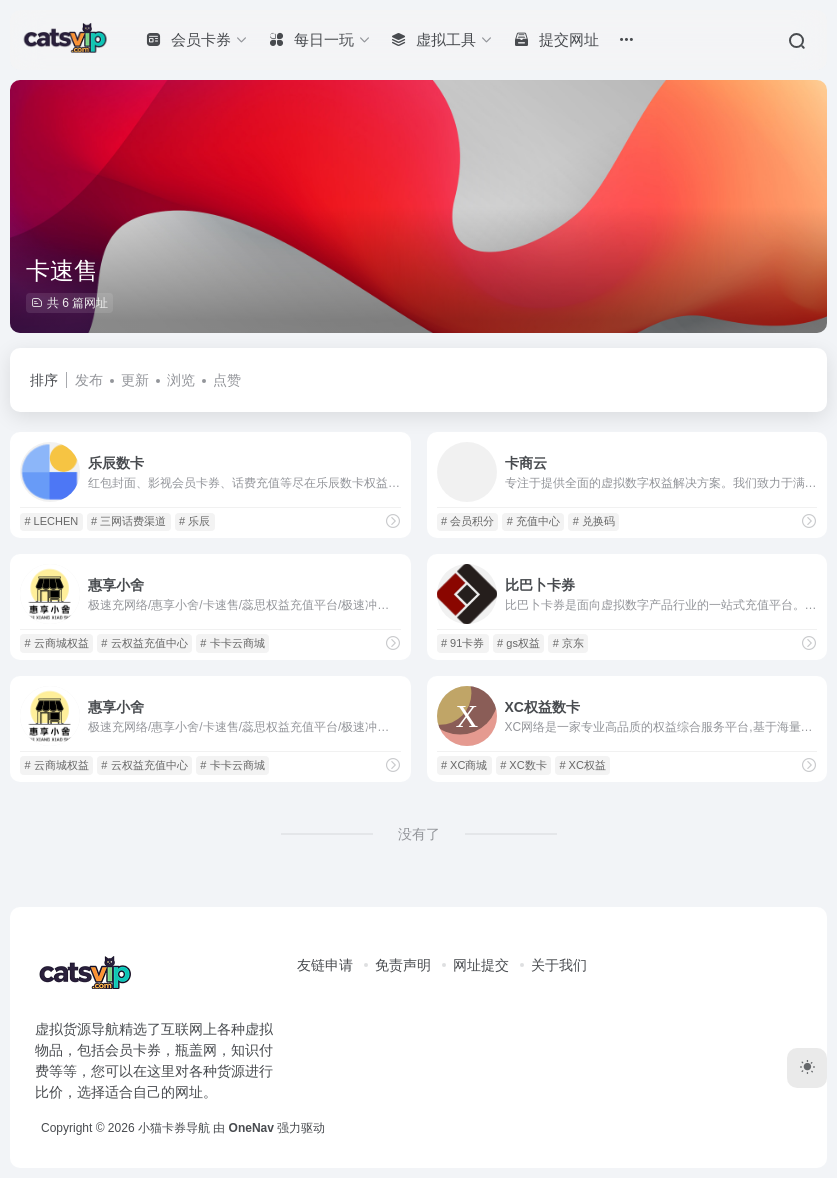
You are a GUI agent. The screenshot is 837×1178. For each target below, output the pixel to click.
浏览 (181, 380)
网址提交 (481, 965)
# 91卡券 (462, 643)
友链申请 (325, 965)
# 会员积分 (467, 521)
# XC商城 (464, 765)
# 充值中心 (533, 521)
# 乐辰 (194, 521)
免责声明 (403, 965)
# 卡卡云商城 (232, 643)
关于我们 (559, 965)
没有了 (419, 834)
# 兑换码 (594, 521)
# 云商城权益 (56, 643)
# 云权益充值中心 (144, 643)
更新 (135, 380)
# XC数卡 (523, 765)
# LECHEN (51, 521)
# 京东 (568, 643)
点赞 (227, 380)
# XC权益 (582, 765)
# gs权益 (518, 643)
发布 (89, 380)
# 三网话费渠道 (128, 521)
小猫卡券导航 (174, 1128)
